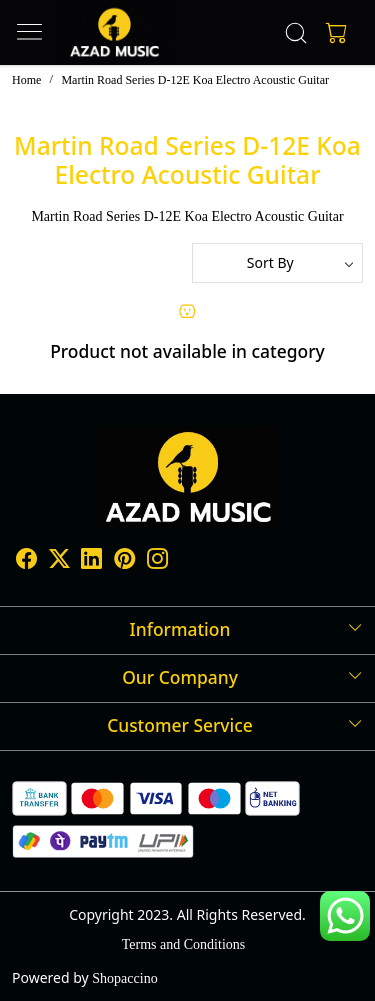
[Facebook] (26, 562)
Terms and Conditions (183, 944)
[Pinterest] (124, 562)
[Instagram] (157, 562)
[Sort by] (278, 263)
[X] (59, 562)
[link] (295, 33)
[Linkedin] (91, 562)
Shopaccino (124, 978)
